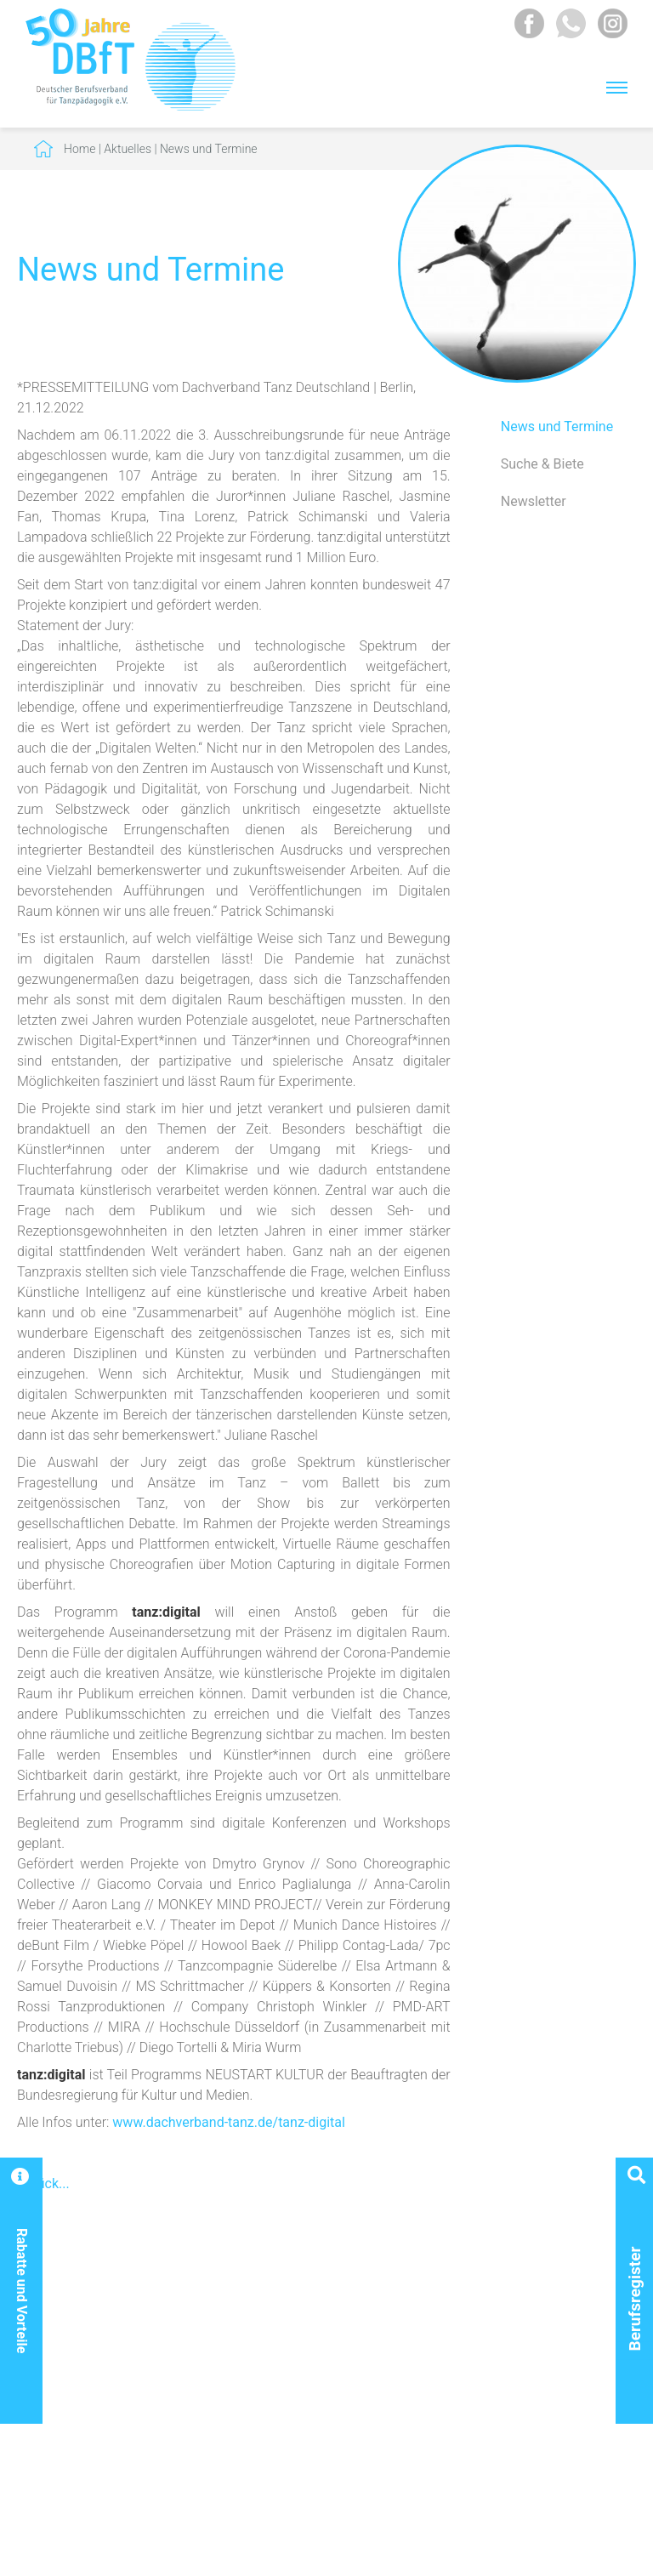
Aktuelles (127, 149)
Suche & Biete (542, 464)
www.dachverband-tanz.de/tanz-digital (228, 2122)
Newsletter (533, 501)
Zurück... (43, 2183)
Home (79, 149)
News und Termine (209, 149)
